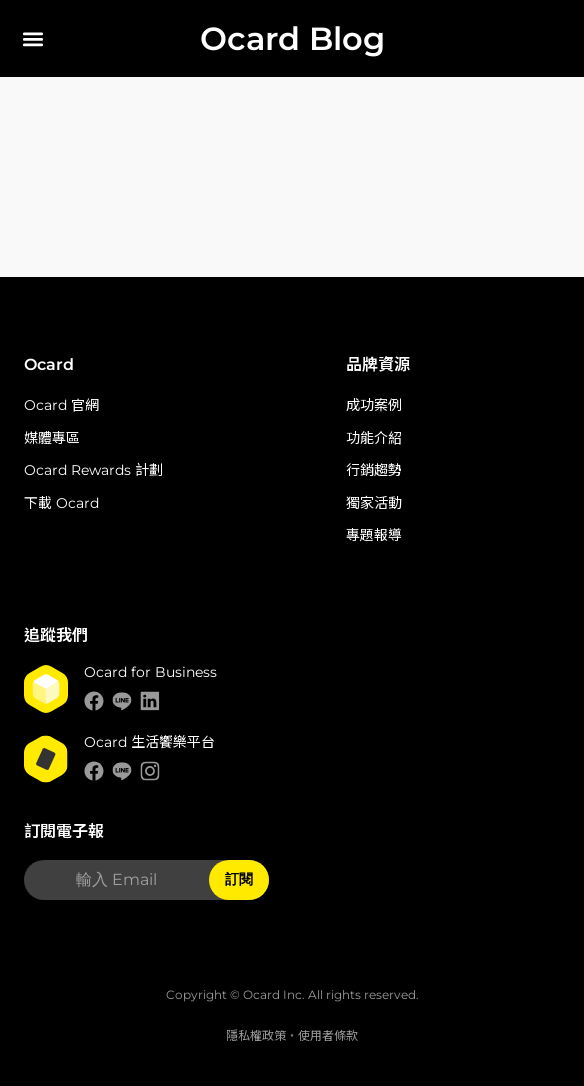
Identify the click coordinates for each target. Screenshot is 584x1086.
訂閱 (239, 879)
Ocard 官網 (61, 405)
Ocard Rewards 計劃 (93, 470)
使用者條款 (328, 1035)
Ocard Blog (292, 38)
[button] (32, 38)
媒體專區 (52, 438)
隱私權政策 (256, 1035)
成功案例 (374, 405)
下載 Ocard (61, 503)
